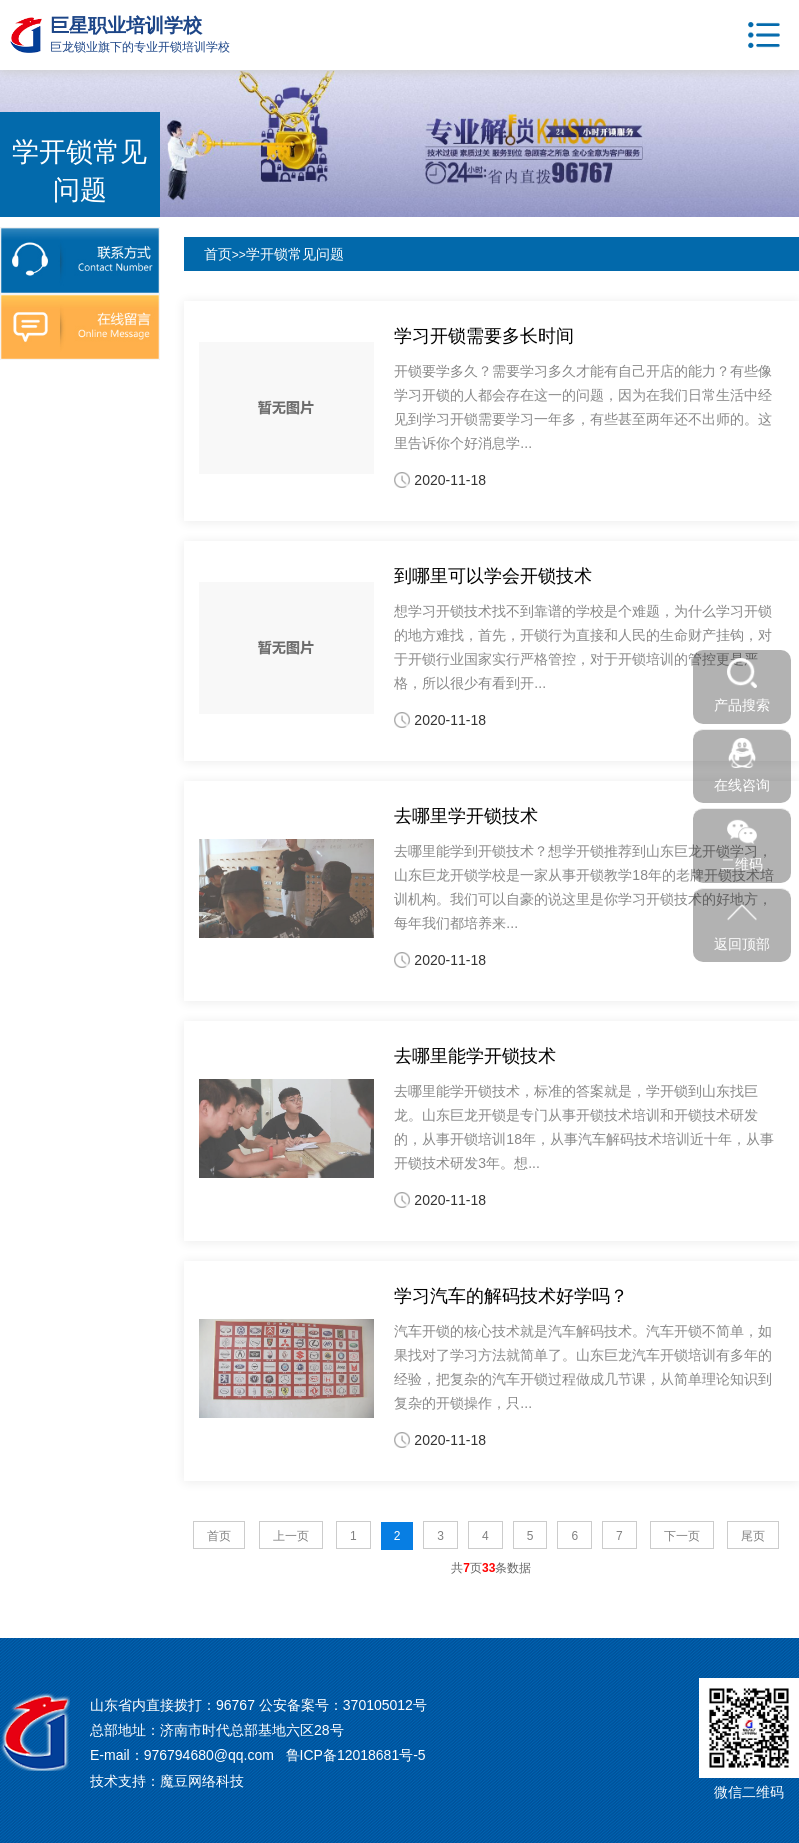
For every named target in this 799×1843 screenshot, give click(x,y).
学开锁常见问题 (295, 254)
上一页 (291, 1536)
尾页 (753, 1536)
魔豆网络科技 (202, 1781)
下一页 (682, 1536)
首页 (218, 254)
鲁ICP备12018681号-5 (356, 1755)
